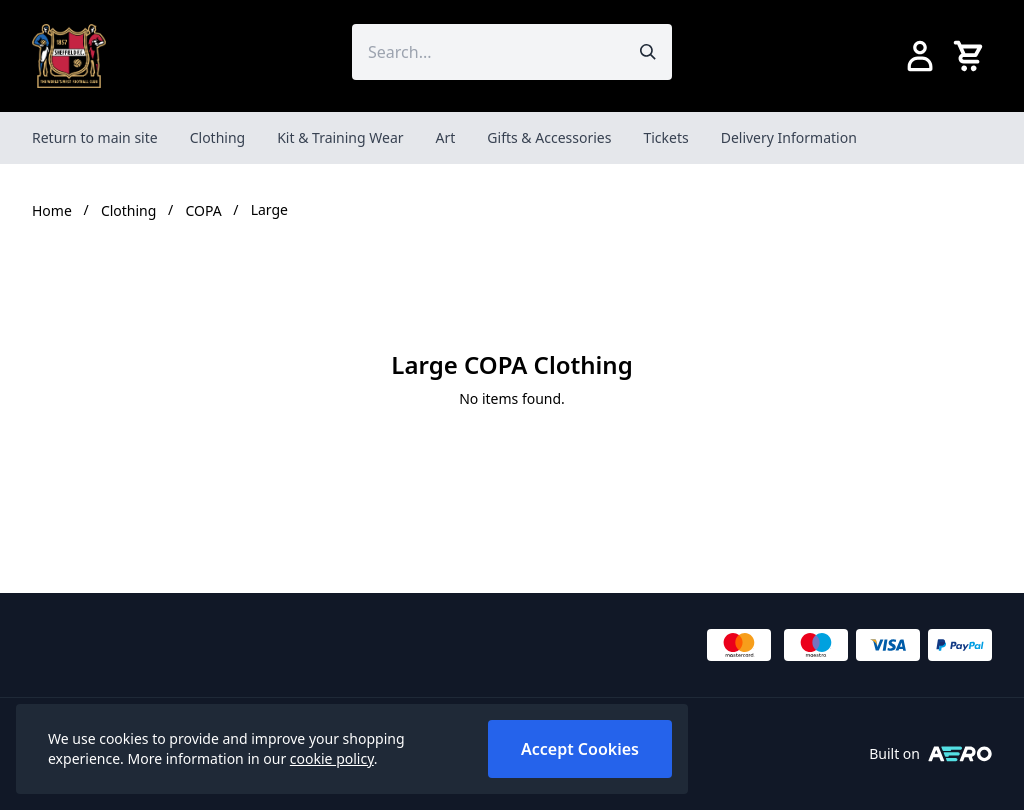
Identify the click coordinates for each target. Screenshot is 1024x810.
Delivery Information (789, 137)
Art (446, 137)
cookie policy (332, 758)
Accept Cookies (580, 749)
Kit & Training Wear (340, 137)
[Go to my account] (920, 56)
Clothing (218, 137)
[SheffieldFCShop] (69, 56)
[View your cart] (972, 56)
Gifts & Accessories (549, 137)
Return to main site (95, 137)
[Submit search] (648, 52)
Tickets (665, 137)
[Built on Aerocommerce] (960, 754)
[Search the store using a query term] (488, 52)
